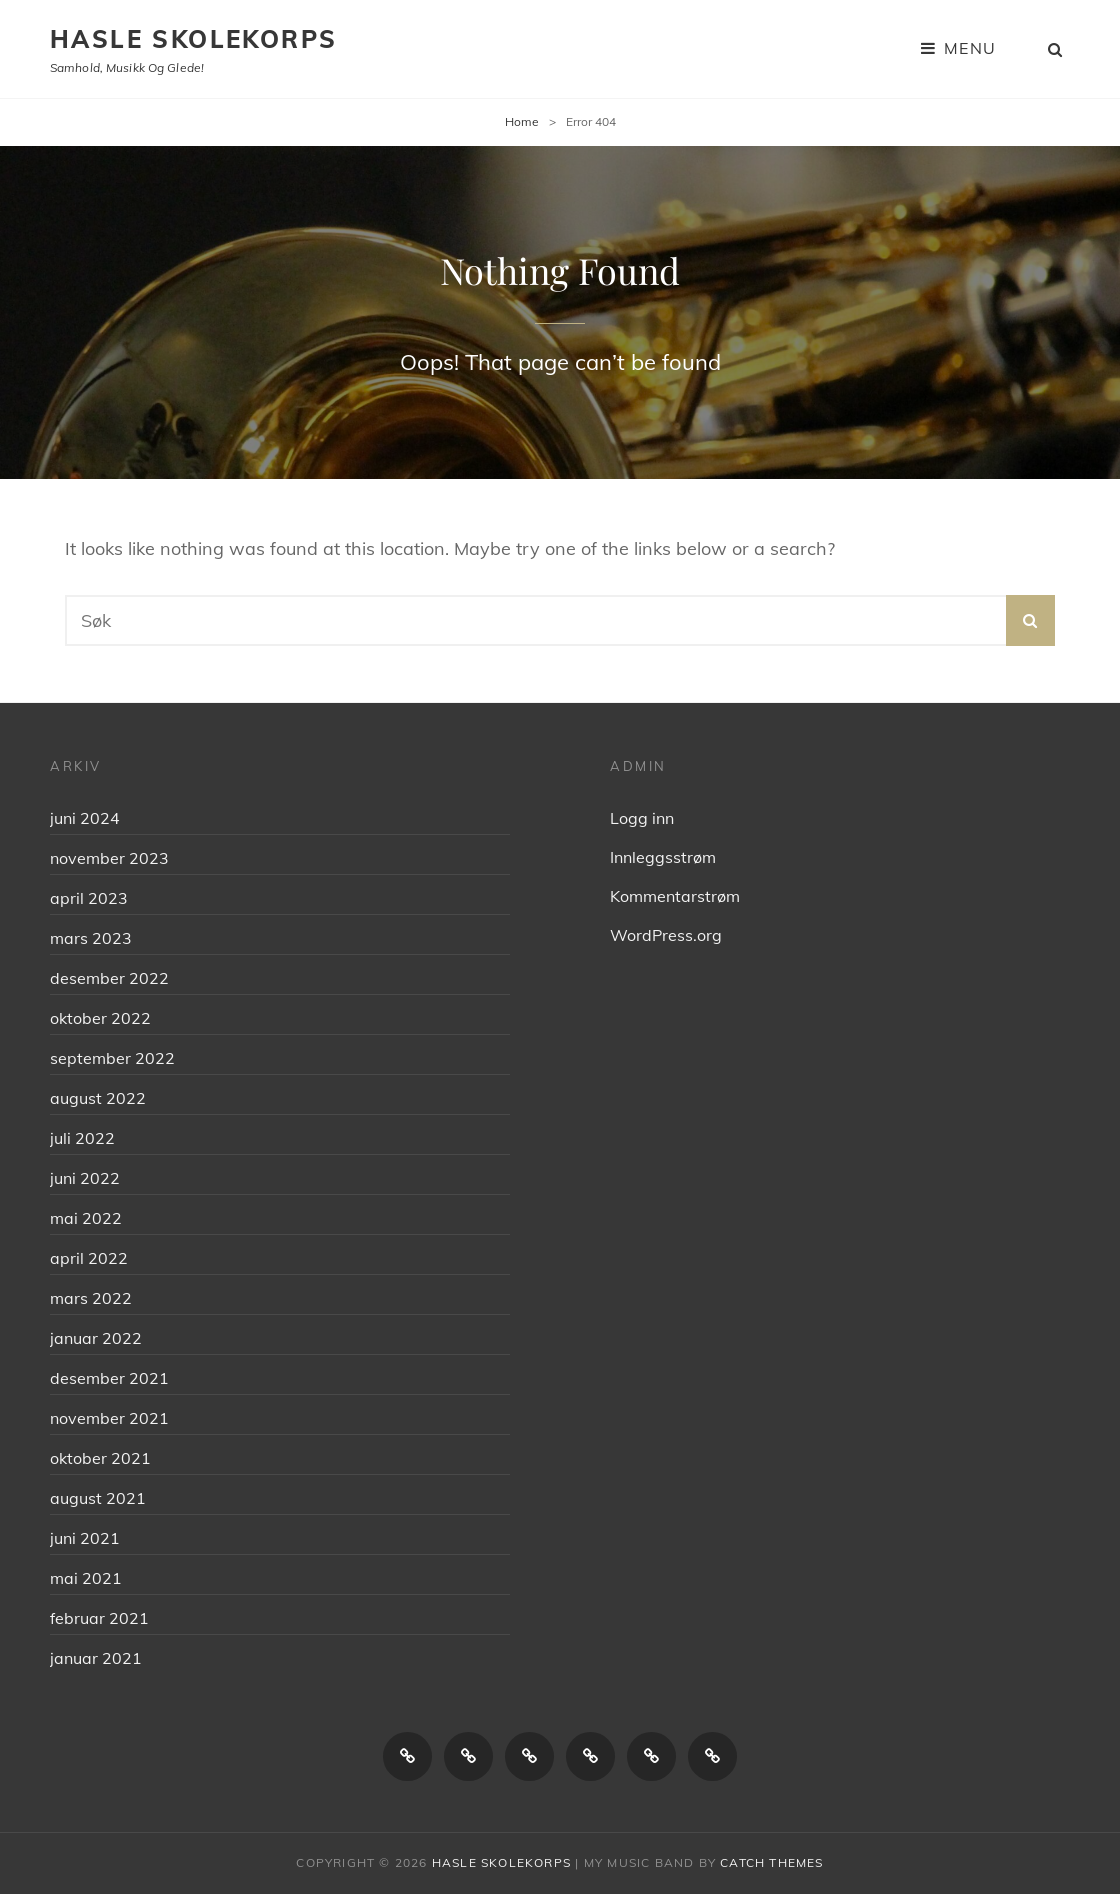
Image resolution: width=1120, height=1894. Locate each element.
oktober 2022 (100, 1018)
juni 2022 (85, 1178)
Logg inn (642, 818)
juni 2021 (85, 1538)
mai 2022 (86, 1218)
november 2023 (109, 858)
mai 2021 (86, 1578)
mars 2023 (91, 938)
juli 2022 (82, 1138)
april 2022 (89, 1258)
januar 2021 (96, 1658)
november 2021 (109, 1418)
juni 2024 (85, 818)
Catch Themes (771, 1862)
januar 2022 (96, 1338)
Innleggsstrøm (663, 857)
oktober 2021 (100, 1458)
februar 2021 (99, 1618)
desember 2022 (109, 978)
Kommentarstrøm (675, 896)
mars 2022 (91, 1298)
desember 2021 (109, 1378)
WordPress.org (666, 935)
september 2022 (112, 1058)
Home (522, 121)
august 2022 (98, 1098)
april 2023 (89, 898)
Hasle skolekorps (193, 39)
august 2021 (98, 1498)
